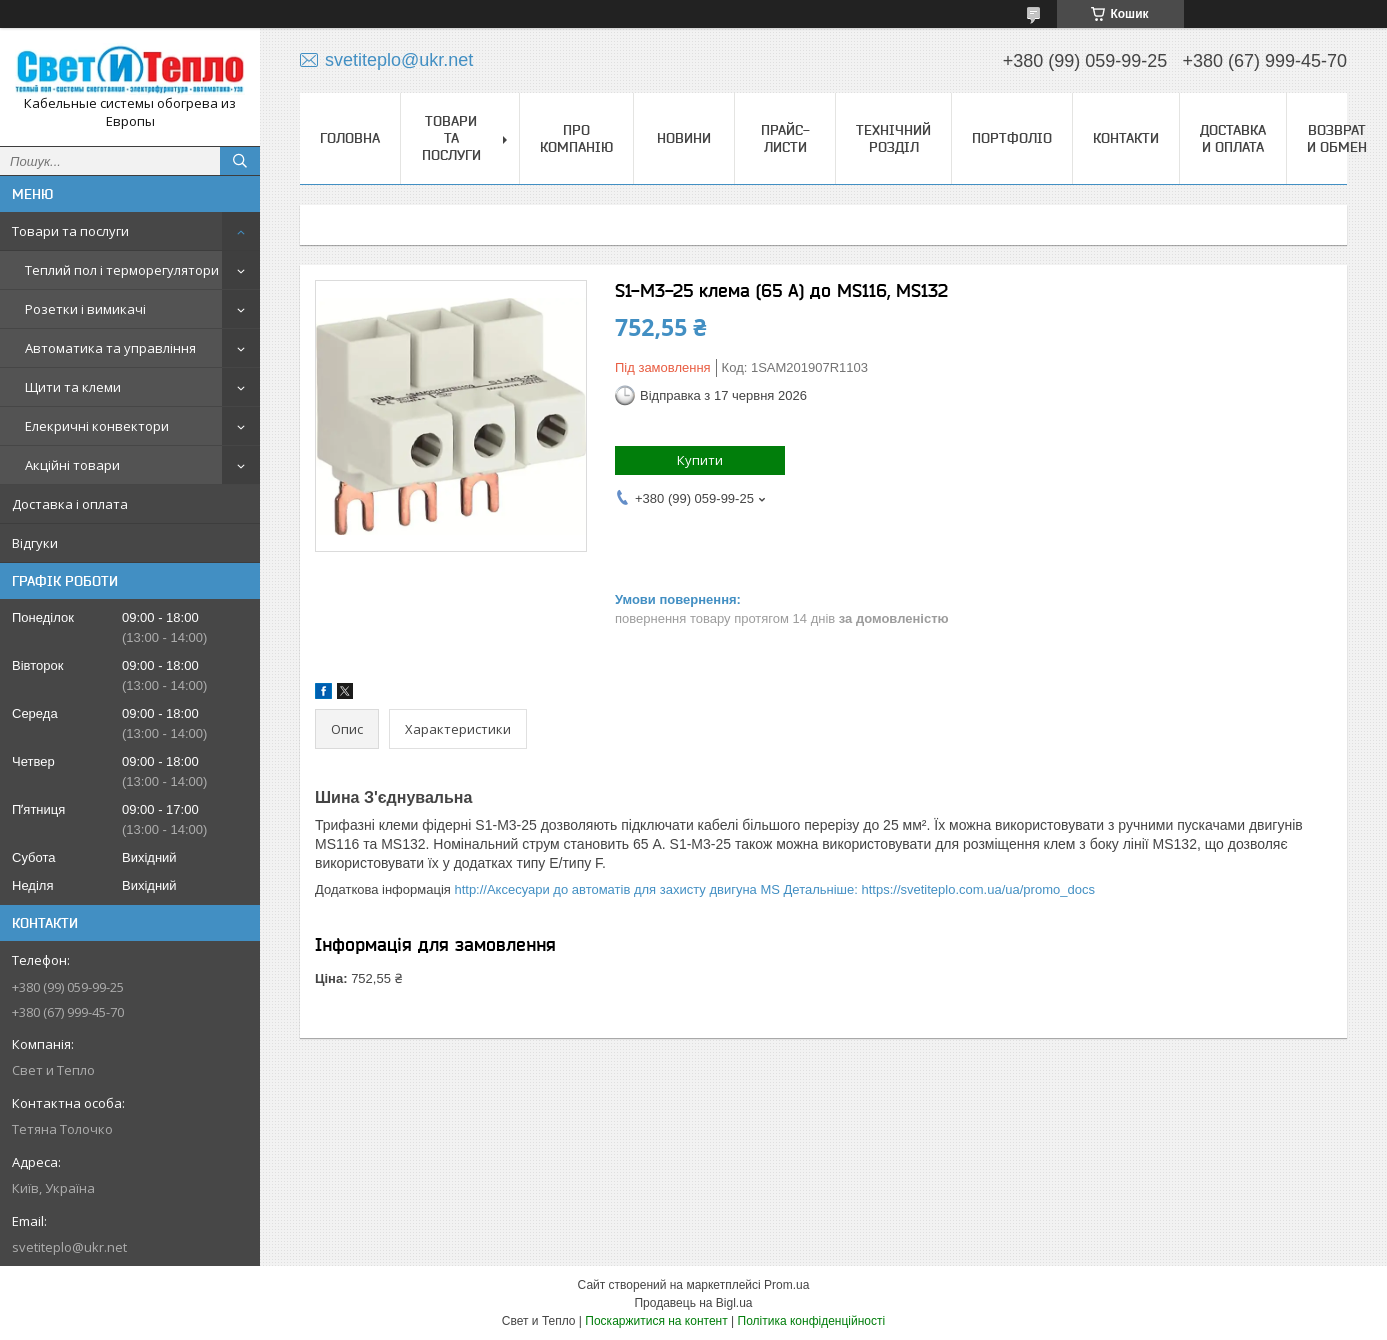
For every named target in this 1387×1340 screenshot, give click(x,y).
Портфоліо (1012, 138)
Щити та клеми (73, 387)
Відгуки (35, 543)
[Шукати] (240, 161)
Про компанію (576, 138)
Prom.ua (786, 1285)
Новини (684, 138)
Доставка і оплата (70, 504)
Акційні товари (72, 465)
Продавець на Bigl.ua (693, 1303)
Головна (350, 138)
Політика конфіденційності (812, 1321)
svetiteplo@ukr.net (69, 1247)
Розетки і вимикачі (85, 309)
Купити (700, 460)
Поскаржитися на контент (656, 1321)
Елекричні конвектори (97, 426)
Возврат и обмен (1337, 138)
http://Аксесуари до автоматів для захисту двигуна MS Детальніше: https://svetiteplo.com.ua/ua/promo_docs (774, 889)
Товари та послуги (70, 231)
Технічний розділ (893, 138)
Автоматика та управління (110, 348)
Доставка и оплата (1233, 138)
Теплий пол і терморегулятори (122, 270)
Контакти (1126, 138)
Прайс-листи (785, 138)
